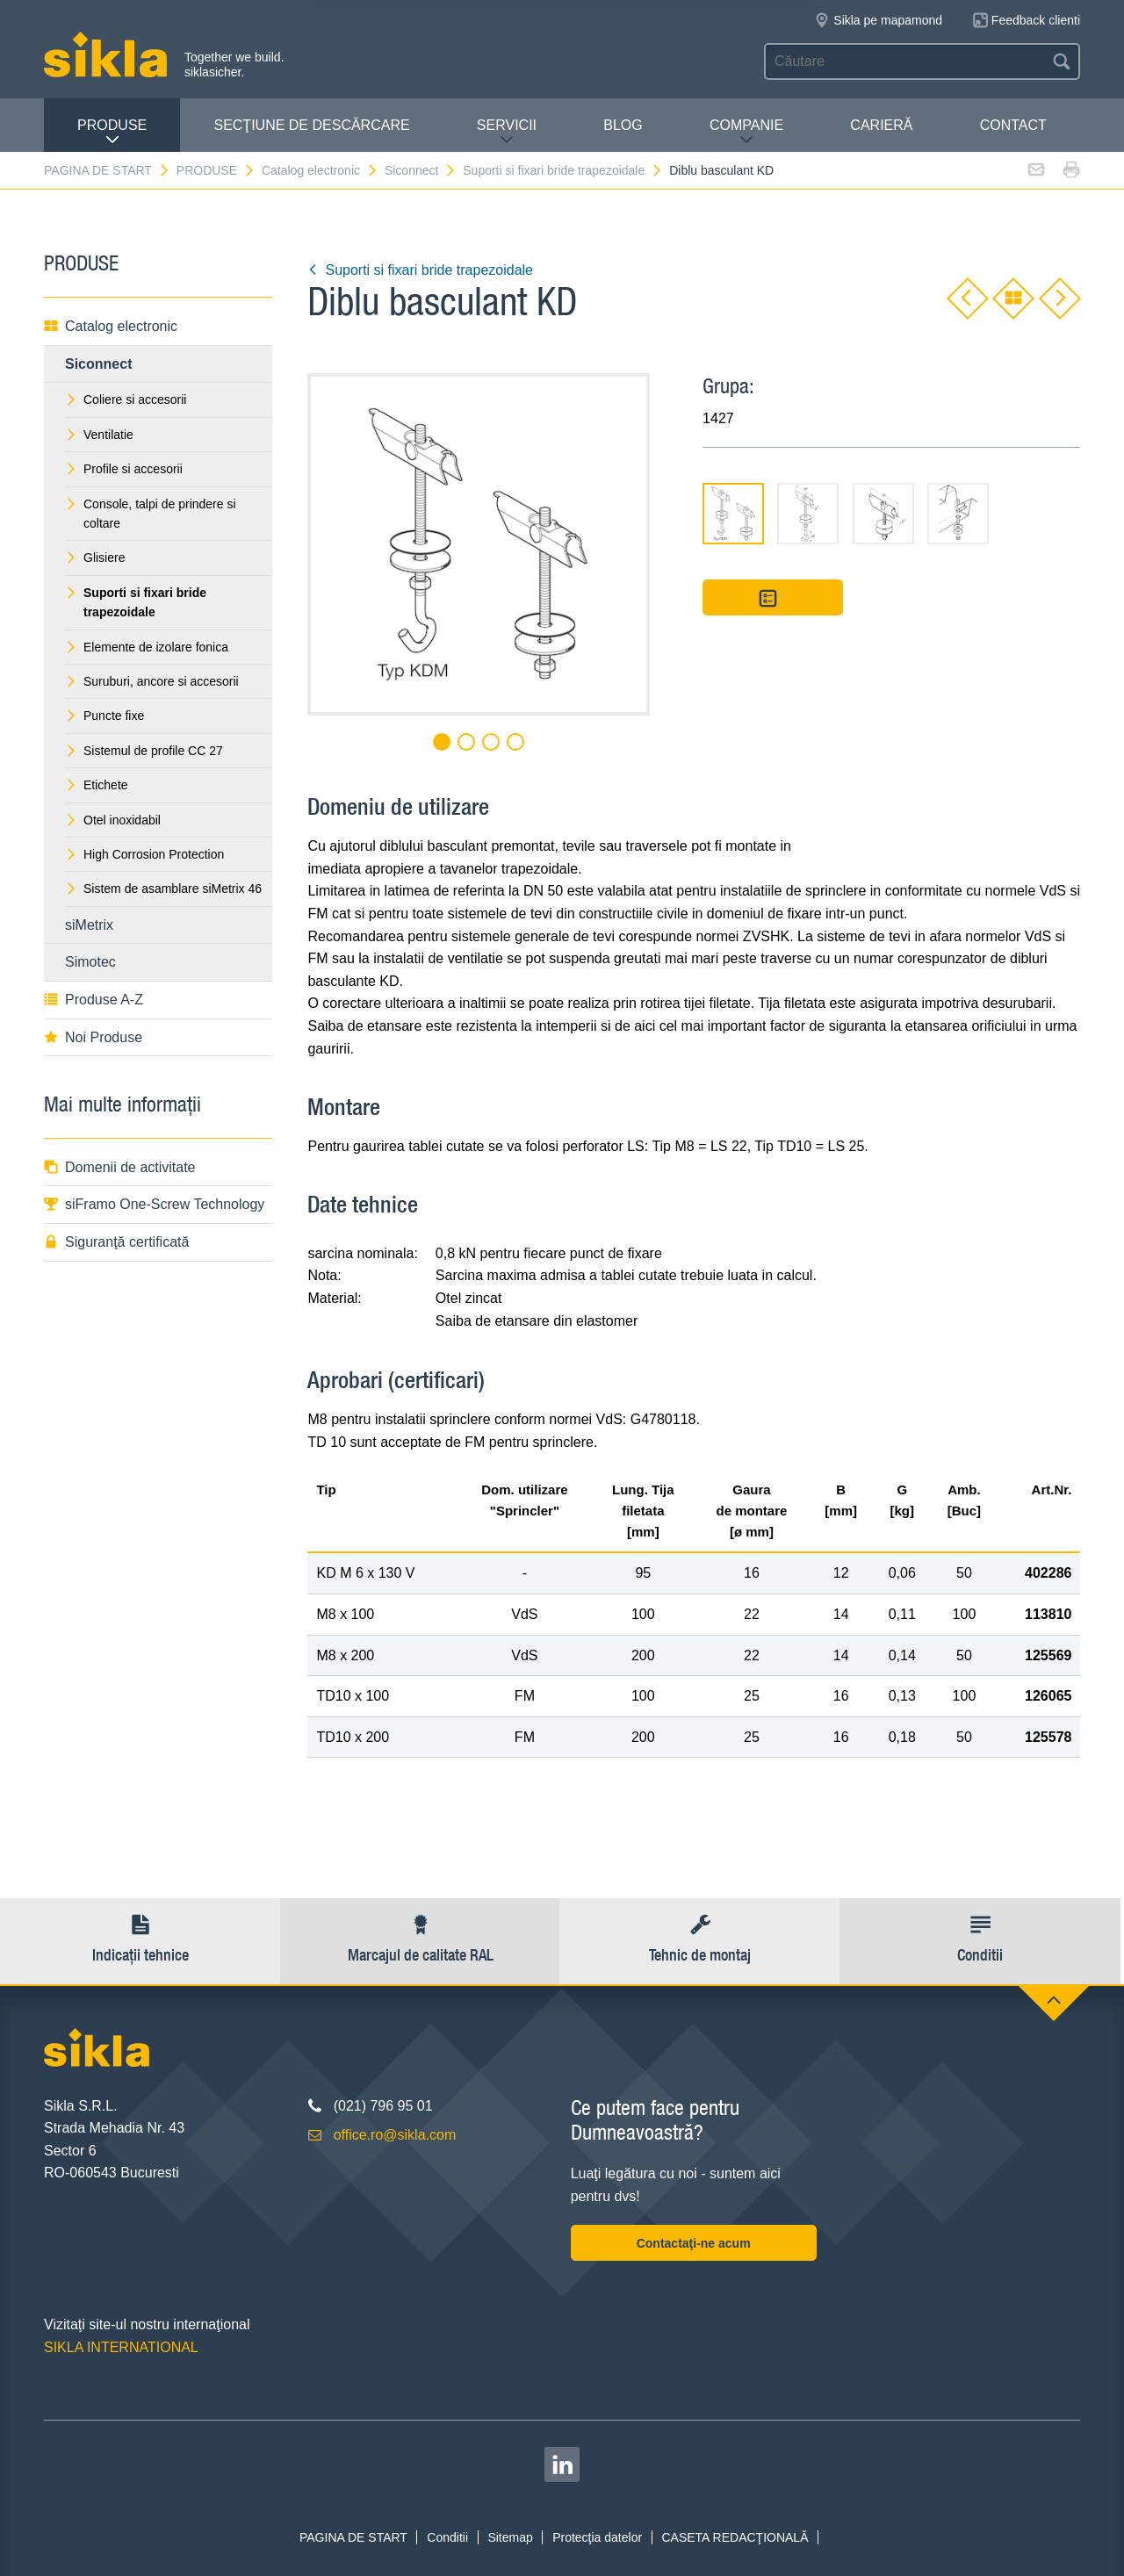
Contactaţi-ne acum (694, 2243)
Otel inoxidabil (113, 820)
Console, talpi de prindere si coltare (150, 513)
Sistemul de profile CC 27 (144, 751)
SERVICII (507, 132)
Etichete (96, 785)
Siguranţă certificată (116, 1241)
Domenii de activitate (120, 1167)
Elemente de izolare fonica (146, 647)
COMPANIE (746, 132)
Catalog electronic (320, 170)
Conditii (447, 2537)
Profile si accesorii (124, 469)
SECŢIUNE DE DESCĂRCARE (311, 125)
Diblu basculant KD (721, 170)
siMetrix (89, 924)
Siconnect (421, 170)
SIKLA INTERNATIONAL (121, 2347)
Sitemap (509, 2537)
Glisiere (95, 557)
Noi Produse (93, 1037)
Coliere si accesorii (125, 399)
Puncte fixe (104, 716)
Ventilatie (99, 435)
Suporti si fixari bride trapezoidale (563, 170)
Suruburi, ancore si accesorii (152, 681)
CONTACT (1013, 125)
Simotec (90, 961)
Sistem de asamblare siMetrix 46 (163, 888)
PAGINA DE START (107, 170)
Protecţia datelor (597, 2537)
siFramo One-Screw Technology (154, 1204)
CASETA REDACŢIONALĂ (734, 2537)
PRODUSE (112, 132)
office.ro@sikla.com (395, 2134)
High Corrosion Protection (144, 854)
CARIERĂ (881, 125)
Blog (622, 125)
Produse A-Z (93, 999)
